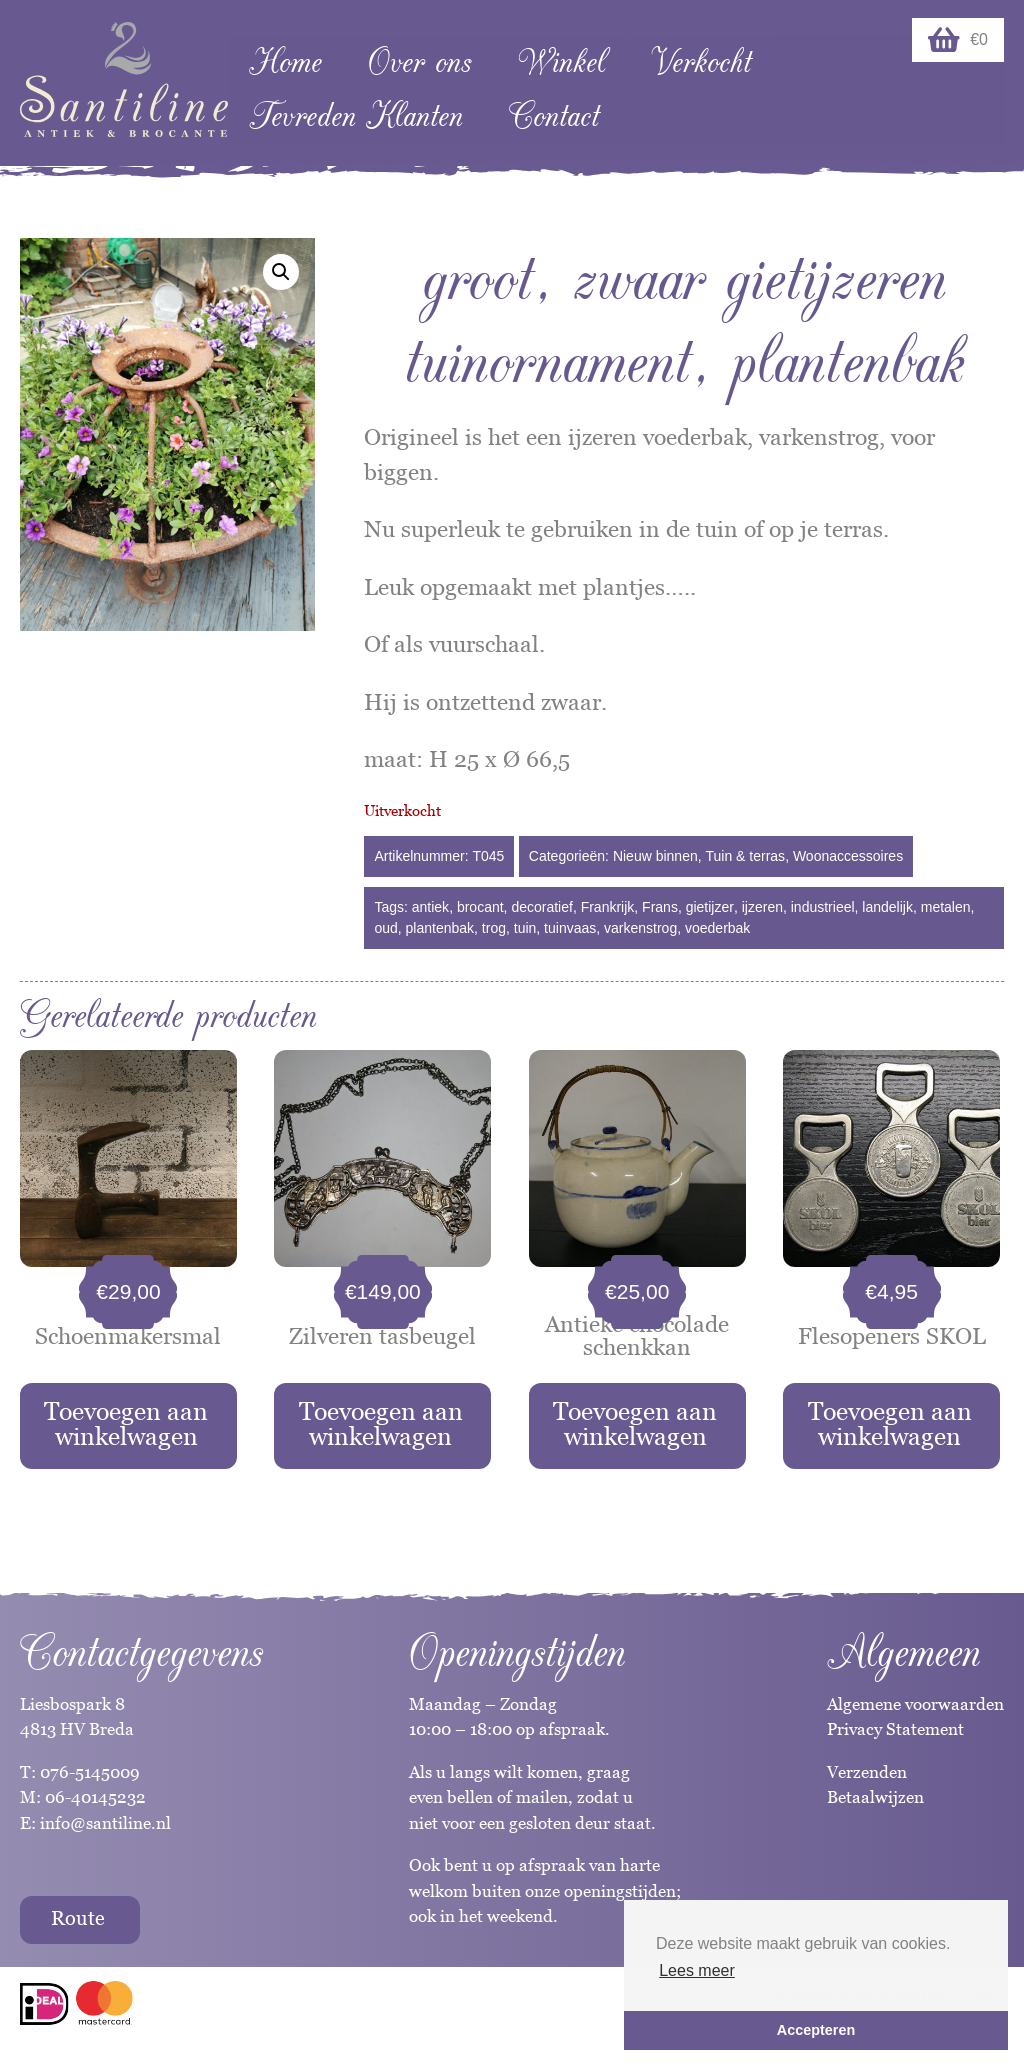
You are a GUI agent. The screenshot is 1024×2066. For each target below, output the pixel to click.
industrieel (823, 907)
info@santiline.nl (105, 1823)
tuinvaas (570, 928)
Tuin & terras (746, 856)
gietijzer (710, 907)
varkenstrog (640, 928)
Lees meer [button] (697, 1970)
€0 (958, 40)
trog (494, 928)
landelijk (887, 907)
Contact (554, 116)
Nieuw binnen (655, 856)
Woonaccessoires (848, 856)
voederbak (717, 928)
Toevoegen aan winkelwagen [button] (126, 1423)
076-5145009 (88, 1772)
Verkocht (701, 62)
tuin (525, 928)
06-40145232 (95, 1797)
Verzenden (867, 1772)
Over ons (419, 62)
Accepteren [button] (816, 2030)
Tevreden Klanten (356, 116)
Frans (660, 907)
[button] (281, 272)
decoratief (541, 907)
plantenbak (440, 928)
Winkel (561, 62)
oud (385, 928)
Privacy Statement (895, 1729)
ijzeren (762, 907)
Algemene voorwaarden (915, 1704)
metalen (946, 907)
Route (78, 1918)
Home (285, 62)
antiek (430, 907)
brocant (480, 907)
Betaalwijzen (875, 1797)
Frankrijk (608, 907)
